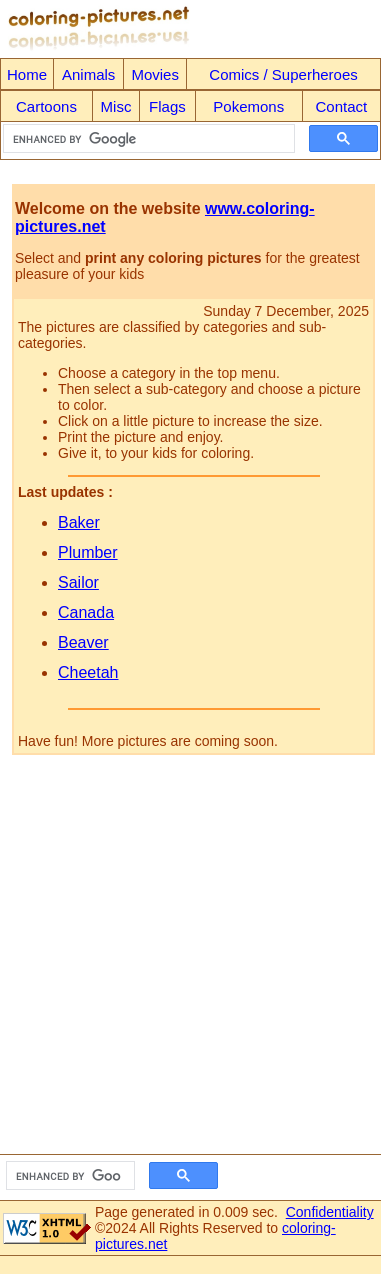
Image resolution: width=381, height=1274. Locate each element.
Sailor (78, 582)
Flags (167, 106)
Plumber (88, 552)
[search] (147, 139)
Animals (88, 74)
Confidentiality (330, 1212)
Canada (86, 612)
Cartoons (46, 106)
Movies (155, 74)
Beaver (83, 642)
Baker (79, 522)
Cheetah (88, 672)
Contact (342, 106)
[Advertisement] (187, 960)
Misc (116, 106)
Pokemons (248, 106)
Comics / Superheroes (283, 74)
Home (27, 74)
